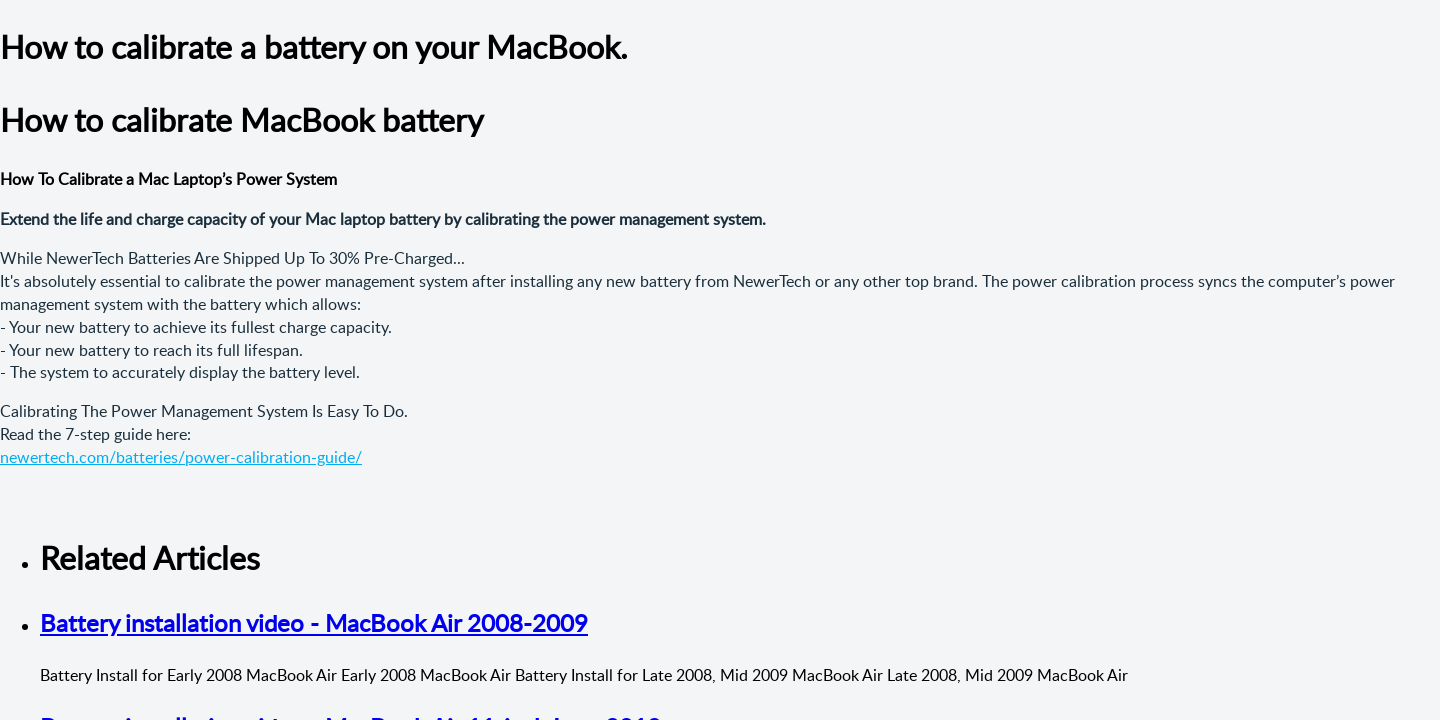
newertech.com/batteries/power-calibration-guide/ (181, 457)
